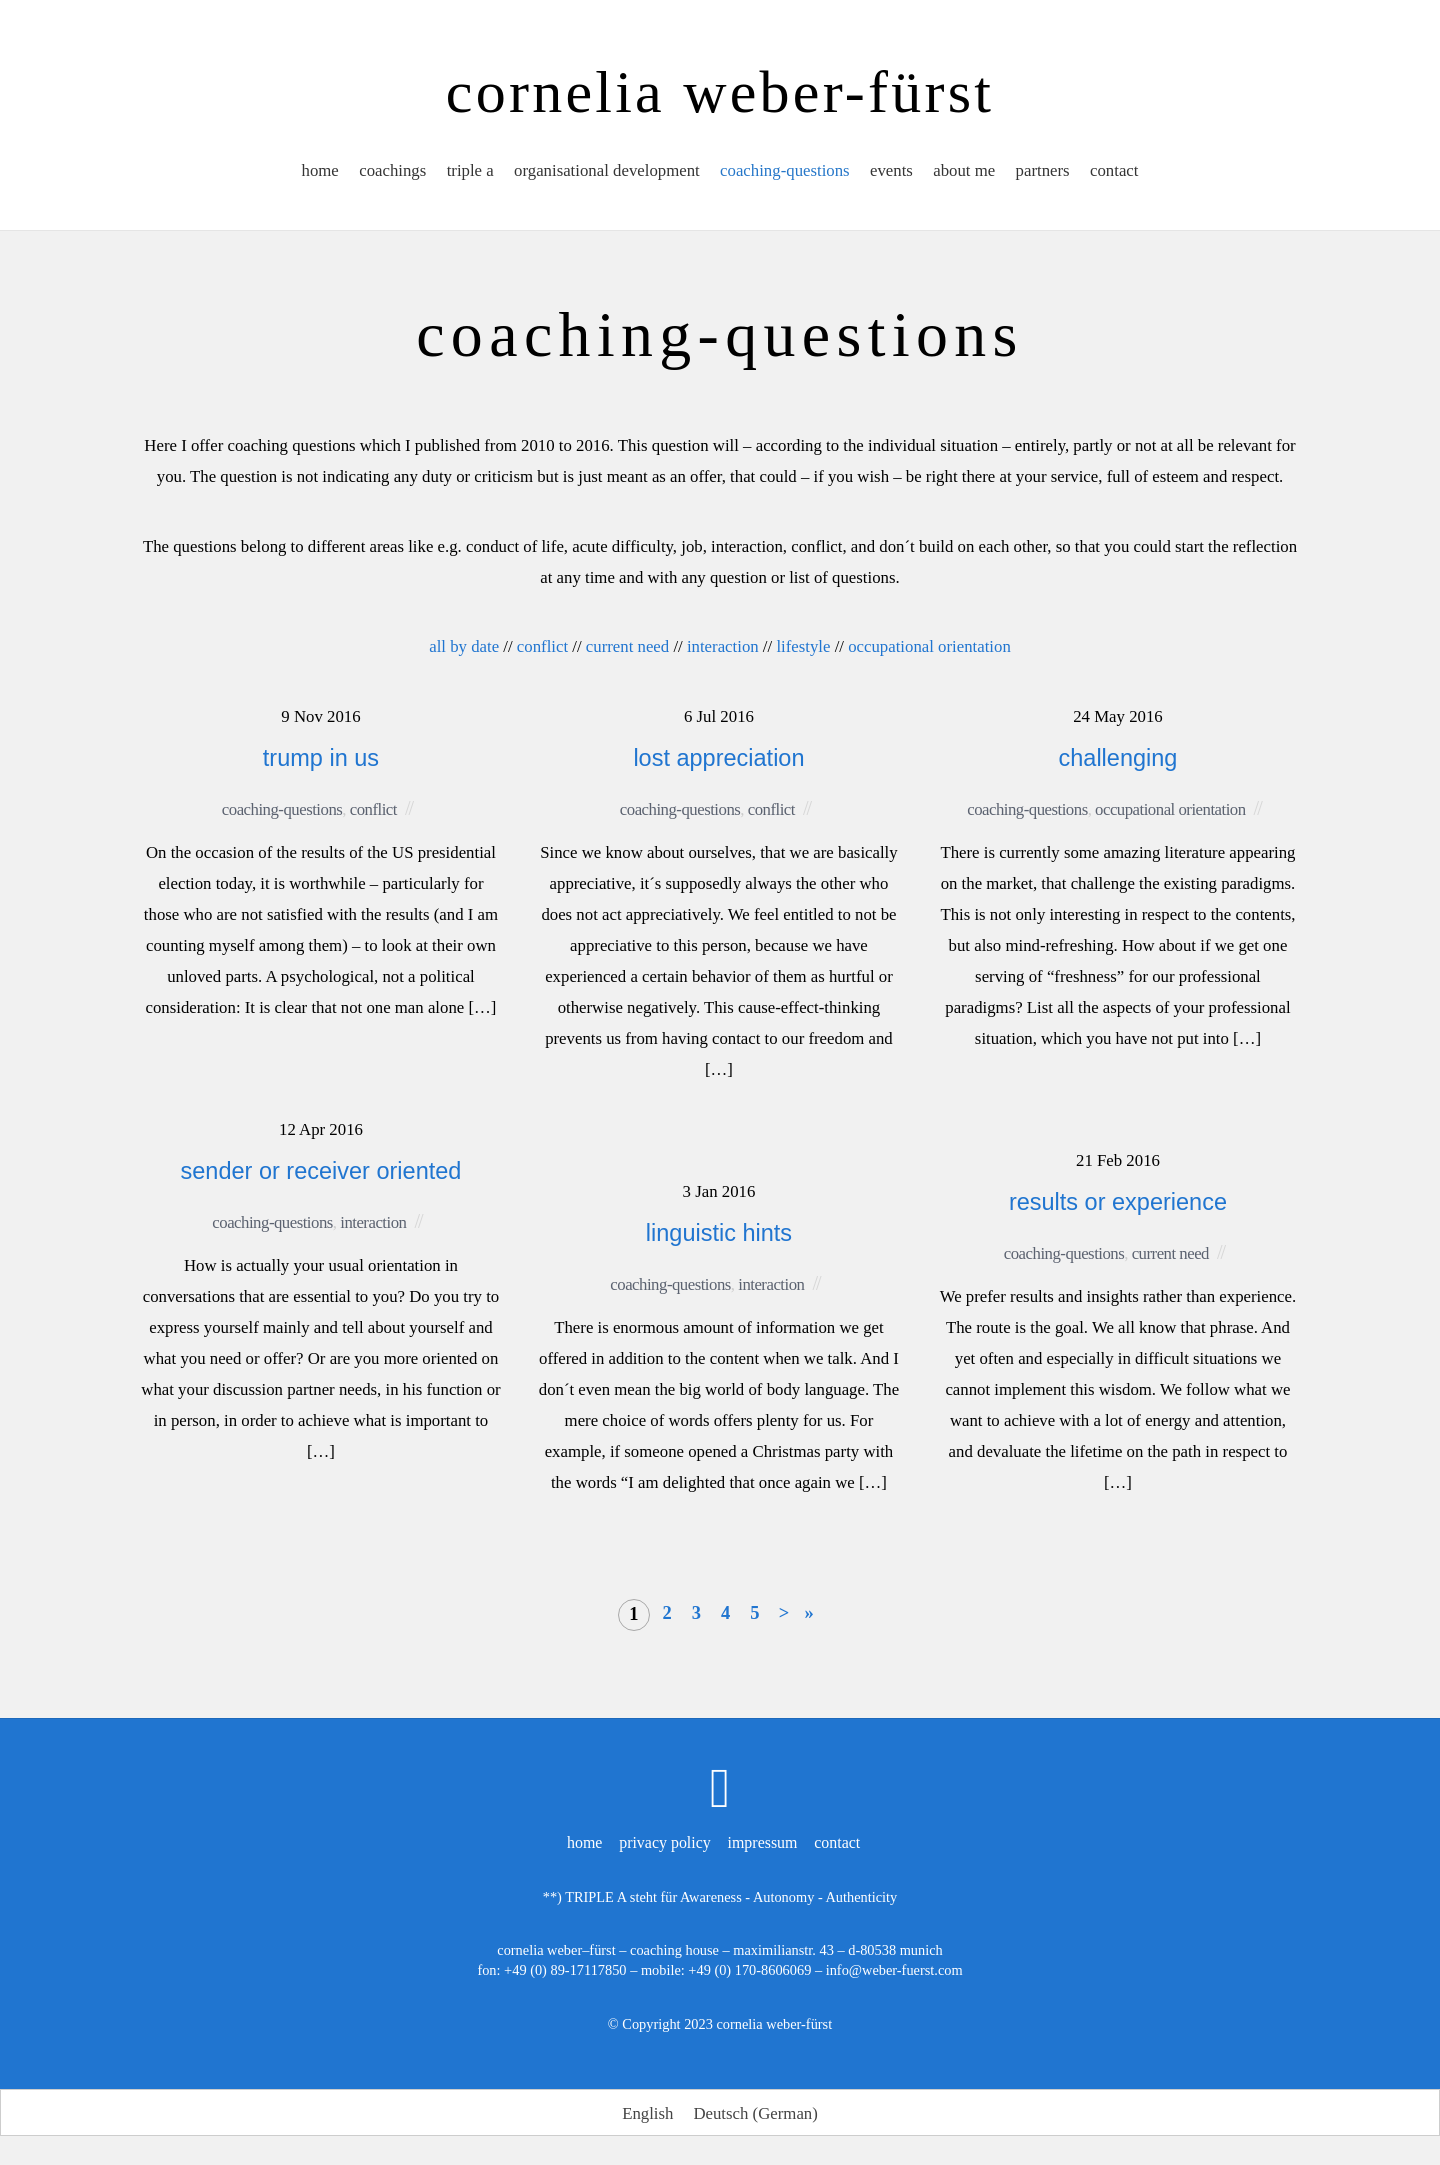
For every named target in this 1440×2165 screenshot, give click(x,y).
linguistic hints (719, 1233)
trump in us (321, 758)
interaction (723, 646)
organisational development (606, 173)
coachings (390, 173)
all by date (464, 646)
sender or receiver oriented (321, 1171)
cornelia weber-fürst (774, 2023)
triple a (468, 173)
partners (1044, 173)
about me (965, 173)
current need (627, 646)
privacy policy (665, 1841)
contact (1117, 173)
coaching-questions (785, 173)
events (892, 173)
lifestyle (803, 646)
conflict (542, 646)
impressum (763, 1841)
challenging (1118, 758)
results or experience (1118, 1202)
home (317, 173)
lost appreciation (718, 758)
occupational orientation (929, 646)
